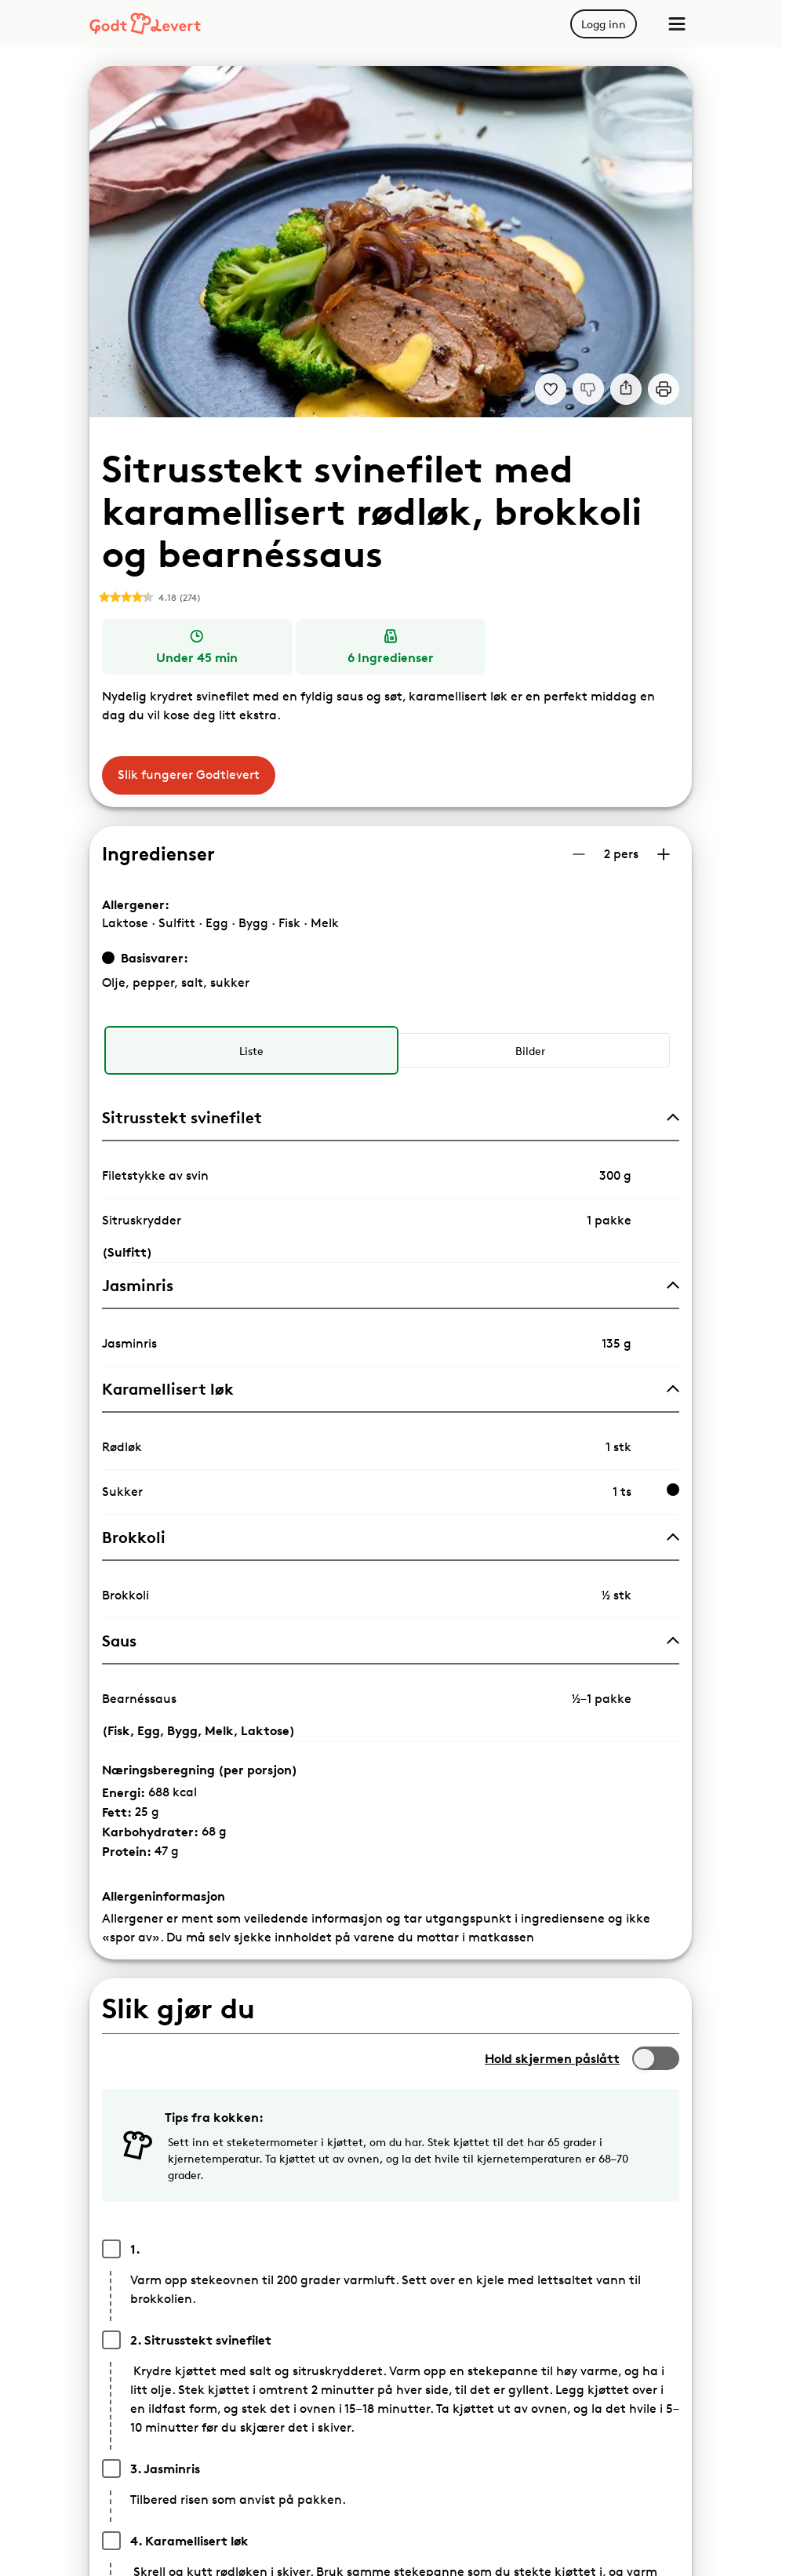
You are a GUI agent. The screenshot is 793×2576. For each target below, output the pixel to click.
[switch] (655, 2058)
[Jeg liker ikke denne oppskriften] (588, 389)
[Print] (663, 389)
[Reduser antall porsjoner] (579, 854)
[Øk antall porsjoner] (663, 854)
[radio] (251, 1050)
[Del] (626, 389)
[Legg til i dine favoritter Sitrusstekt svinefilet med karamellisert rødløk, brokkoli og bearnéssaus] (550, 389)
